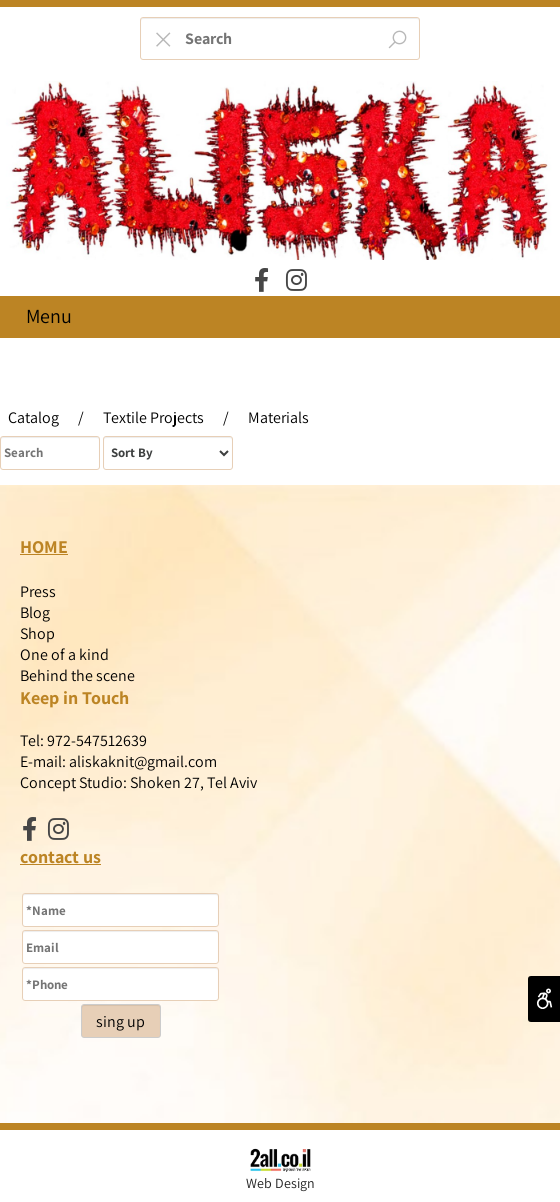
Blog (35, 612)
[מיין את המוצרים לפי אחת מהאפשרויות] (168, 453)
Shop (37, 633)
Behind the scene (77, 675)
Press (38, 591)
